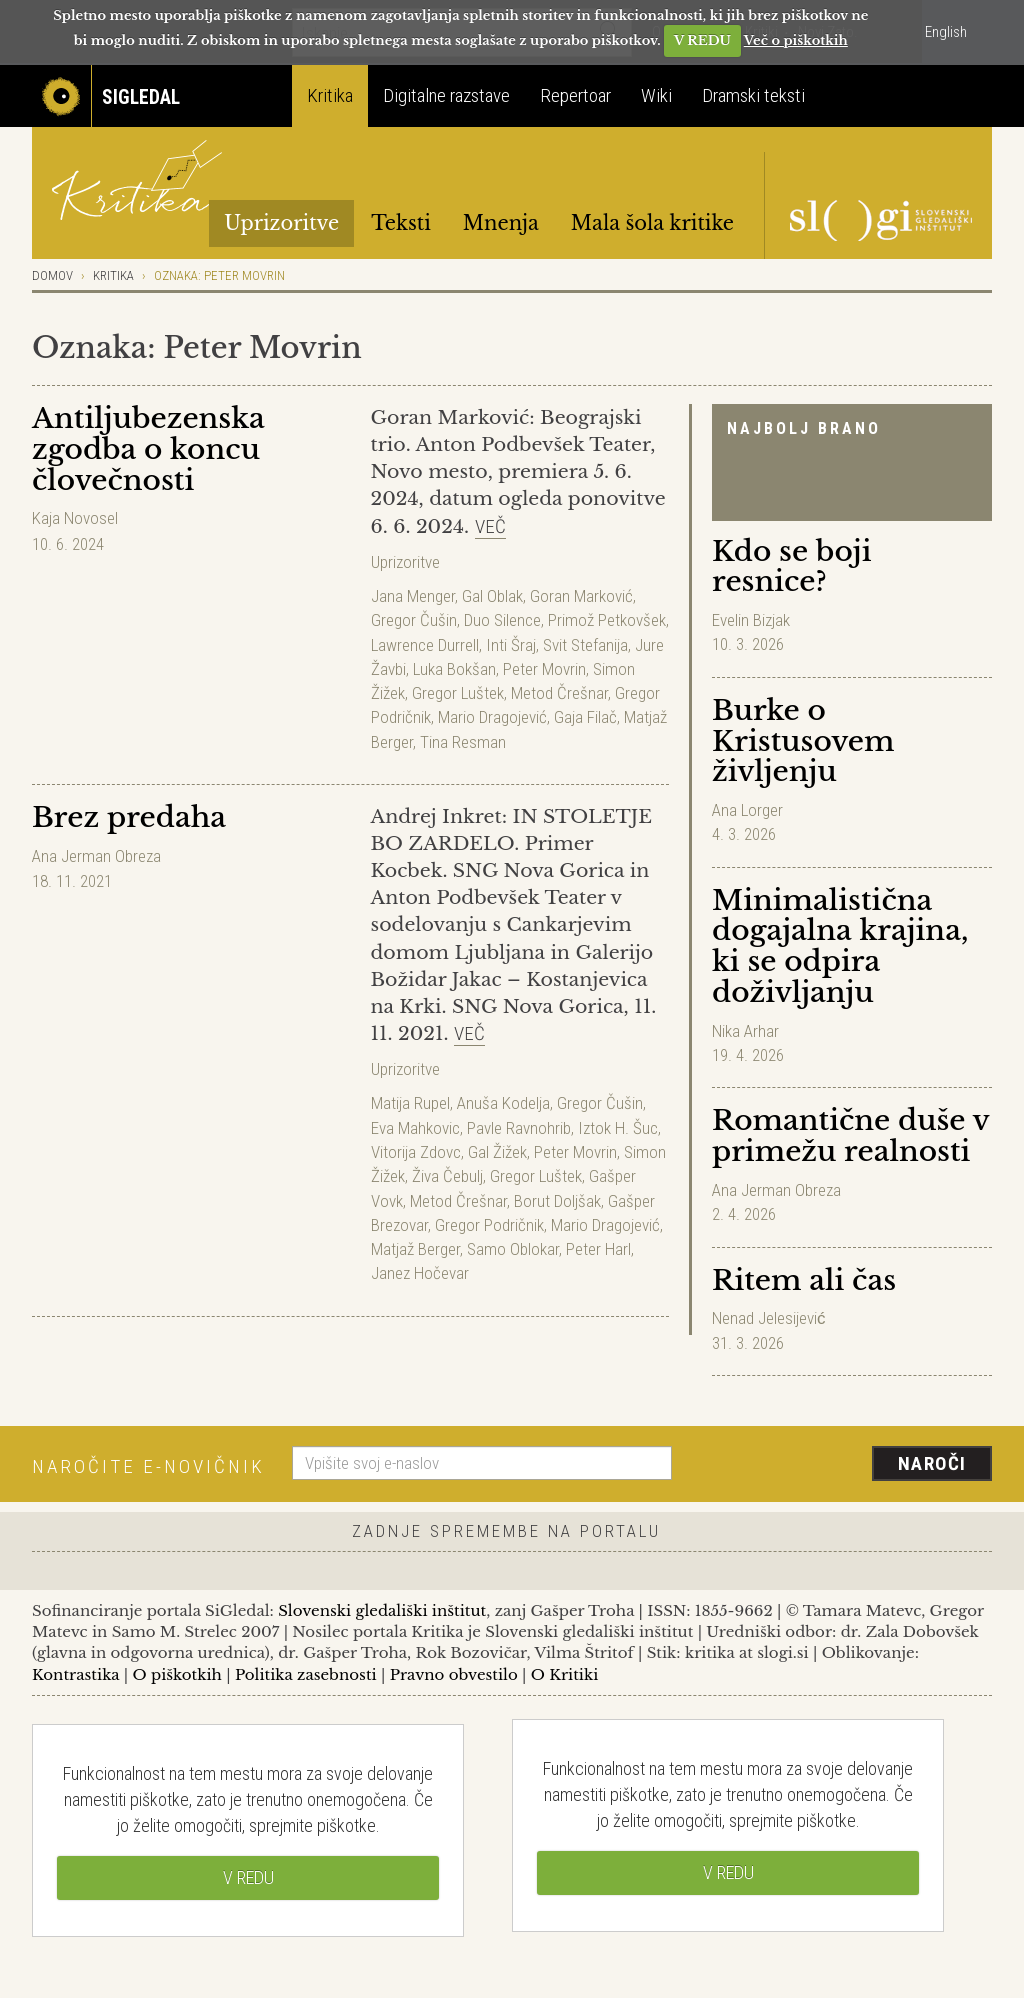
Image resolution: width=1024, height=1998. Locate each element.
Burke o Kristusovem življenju (803, 741)
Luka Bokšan (454, 669)
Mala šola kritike (652, 223)
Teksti (401, 223)
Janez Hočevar (420, 1273)
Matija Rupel (410, 1103)
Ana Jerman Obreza (776, 1190)
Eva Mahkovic (415, 1128)
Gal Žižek (497, 1152)
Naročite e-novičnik (148, 1466)
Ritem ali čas (804, 1280)
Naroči (932, 1463)
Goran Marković (581, 596)
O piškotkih (176, 1674)
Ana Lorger (747, 810)
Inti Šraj (511, 645)
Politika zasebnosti (306, 1674)
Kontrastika (76, 1674)
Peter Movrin (544, 669)
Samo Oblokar (513, 1249)
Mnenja (501, 223)
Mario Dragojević (492, 717)
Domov (52, 275)
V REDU (702, 40)
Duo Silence (502, 620)
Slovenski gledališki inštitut (382, 1610)
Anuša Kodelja (503, 1103)
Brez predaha (129, 817)
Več (490, 526)
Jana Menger (413, 596)
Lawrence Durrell (425, 645)
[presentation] (844, 1465)
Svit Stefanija (585, 645)
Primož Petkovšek (607, 620)
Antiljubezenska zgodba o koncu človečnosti (148, 449)
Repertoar (575, 95)
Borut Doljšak (557, 1201)
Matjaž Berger (415, 1249)
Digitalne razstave (446, 95)
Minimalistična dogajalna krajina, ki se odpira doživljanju (840, 946)
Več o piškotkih (796, 40)
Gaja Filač (585, 717)
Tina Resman (463, 742)
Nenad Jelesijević (769, 1318)
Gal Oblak (492, 596)
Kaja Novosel (75, 518)
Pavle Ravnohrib (519, 1128)
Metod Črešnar (559, 693)
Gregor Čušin (414, 620)
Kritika (330, 95)
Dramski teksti (753, 95)
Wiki (656, 95)
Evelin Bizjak (751, 620)
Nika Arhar (745, 1031)
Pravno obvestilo (454, 1674)
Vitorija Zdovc (416, 1152)
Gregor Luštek (458, 693)
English (946, 32)
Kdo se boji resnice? (791, 567)
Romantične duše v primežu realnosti (850, 1136)
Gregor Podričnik (489, 1225)
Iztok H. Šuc (618, 1128)
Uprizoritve (281, 223)
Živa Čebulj (447, 1176)
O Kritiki (565, 1674)
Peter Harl (598, 1249)
